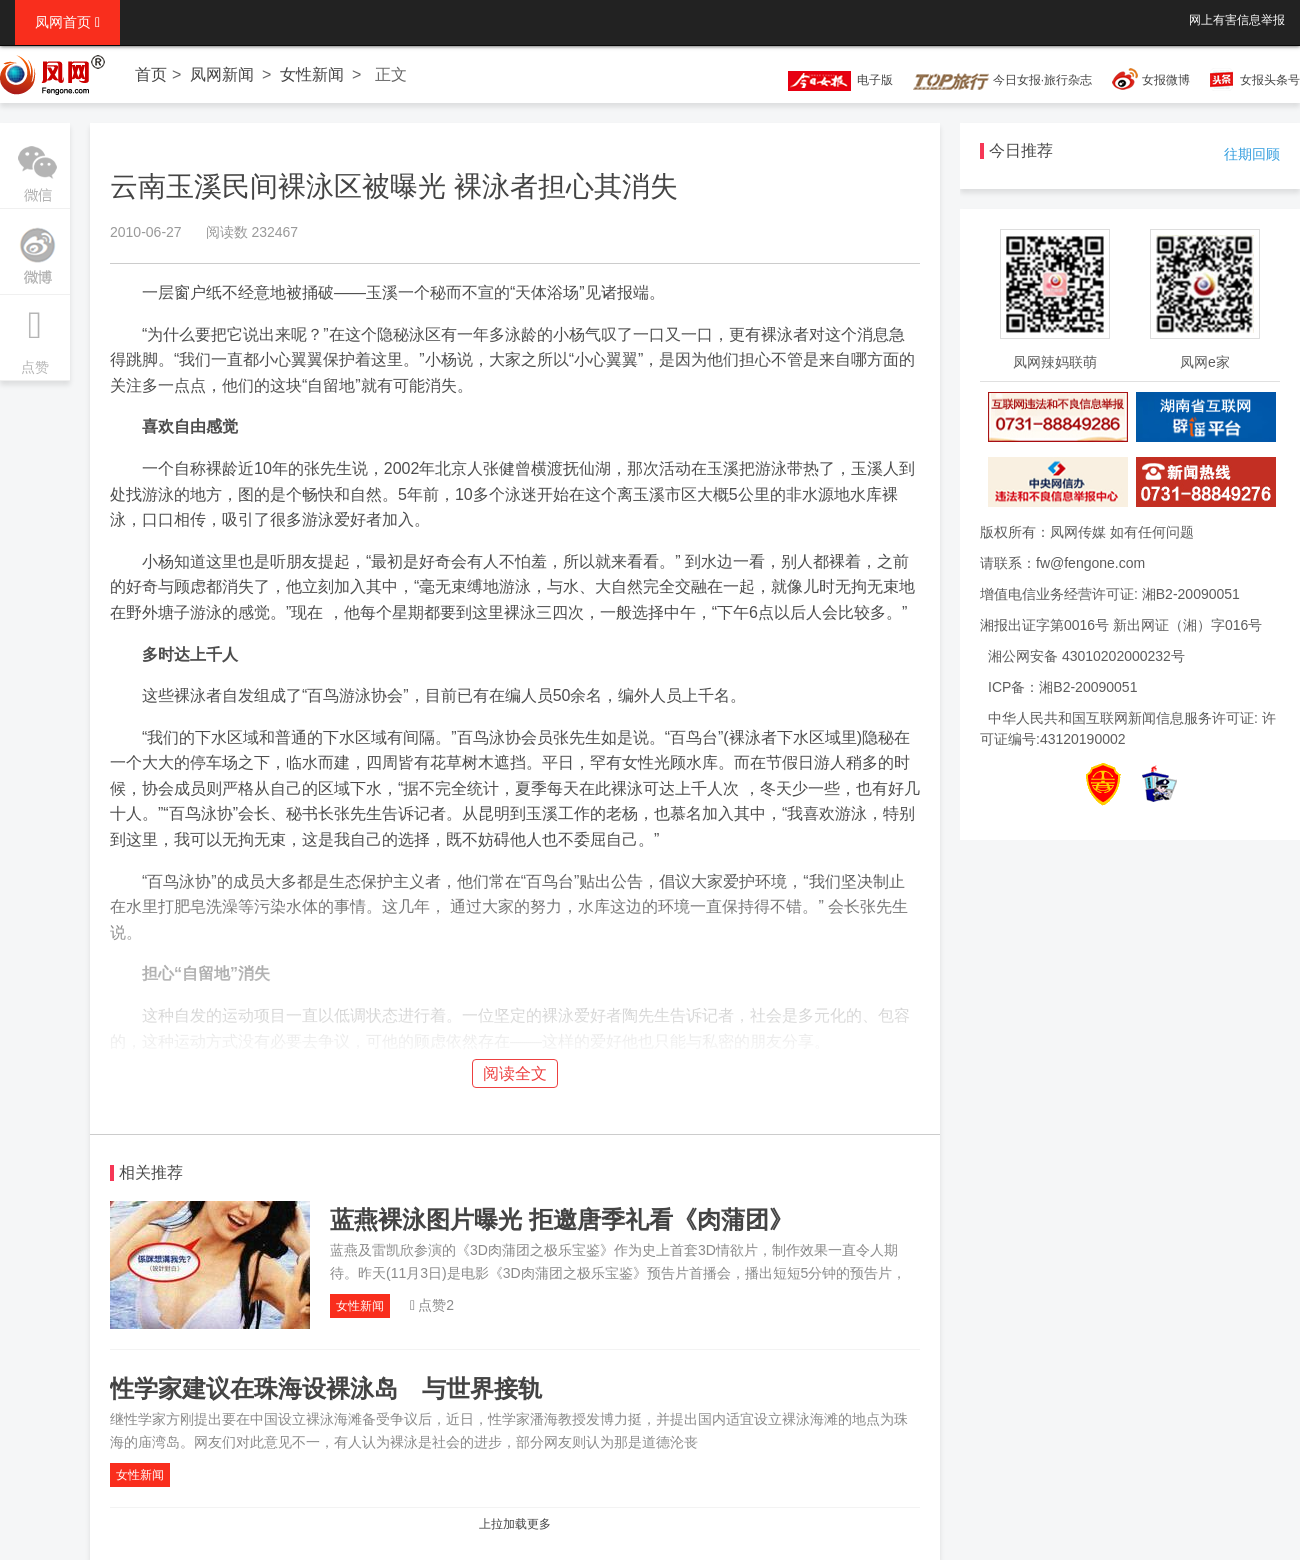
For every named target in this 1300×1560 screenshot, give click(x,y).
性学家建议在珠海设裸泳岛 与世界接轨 (326, 1388)
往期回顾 (1252, 154)
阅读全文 (515, 1073)
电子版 (831, 80)
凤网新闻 (222, 74)
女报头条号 (1270, 80)
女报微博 (1166, 80)
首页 (151, 74)
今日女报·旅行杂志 (1002, 80)
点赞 (35, 335)
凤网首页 (67, 22)
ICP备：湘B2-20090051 (1062, 687)
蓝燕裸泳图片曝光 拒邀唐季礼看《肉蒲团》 (561, 1219)
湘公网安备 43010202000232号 (1086, 656)
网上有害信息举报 (1237, 20)
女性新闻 (312, 74)
